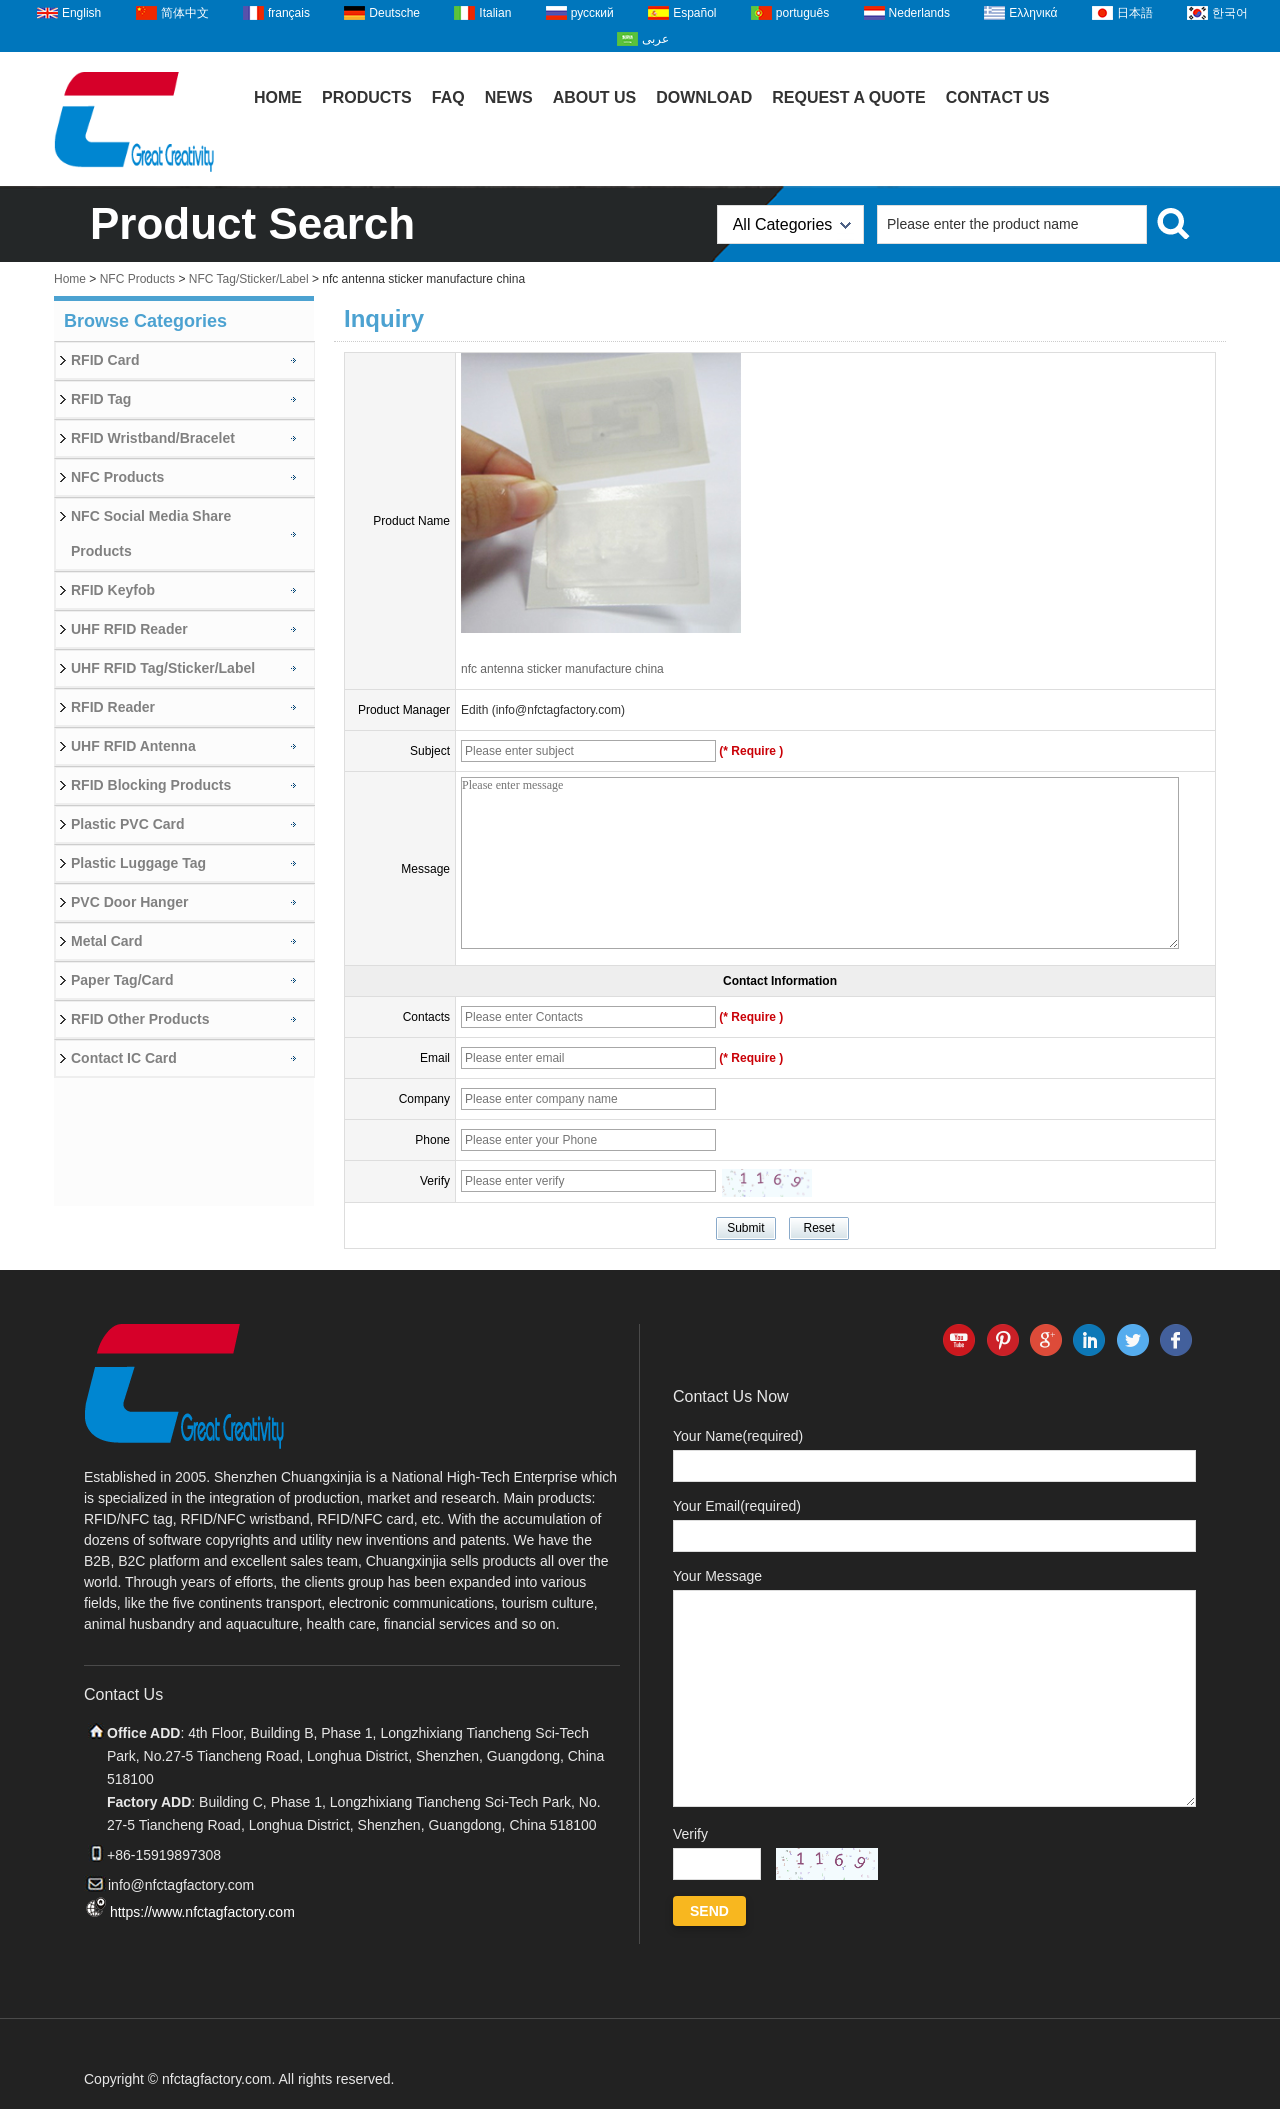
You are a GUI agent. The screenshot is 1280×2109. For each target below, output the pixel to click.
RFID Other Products (140, 1019)
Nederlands (919, 13)
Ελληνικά (1033, 13)
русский (592, 13)
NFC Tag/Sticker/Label (249, 279)
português (802, 13)
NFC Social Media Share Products (151, 533)
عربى (655, 39)
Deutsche (394, 13)
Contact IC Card (124, 1058)
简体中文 (185, 13)
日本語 (1135, 13)
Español (694, 13)
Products (367, 97)
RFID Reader (113, 707)
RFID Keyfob (113, 590)
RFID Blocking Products (151, 785)
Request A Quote (849, 97)
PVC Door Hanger (129, 902)
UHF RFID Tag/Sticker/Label (163, 668)
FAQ (448, 97)
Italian (495, 13)
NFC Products (137, 279)
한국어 (1230, 13)
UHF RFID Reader (129, 629)
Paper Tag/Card (122, 980)
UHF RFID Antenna (133, 746)
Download (704, 97)
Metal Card (107, 941)
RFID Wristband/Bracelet (153, 438)
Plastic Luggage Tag (138, 863)
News (509, 97)
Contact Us (998, 97)
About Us (595, 97)
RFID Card (105, 360)
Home (278, 97)
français (289, 13)
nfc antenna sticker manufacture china (562, 669)
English (81, 13)
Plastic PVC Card (128, 824)
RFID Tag (101, 399)
